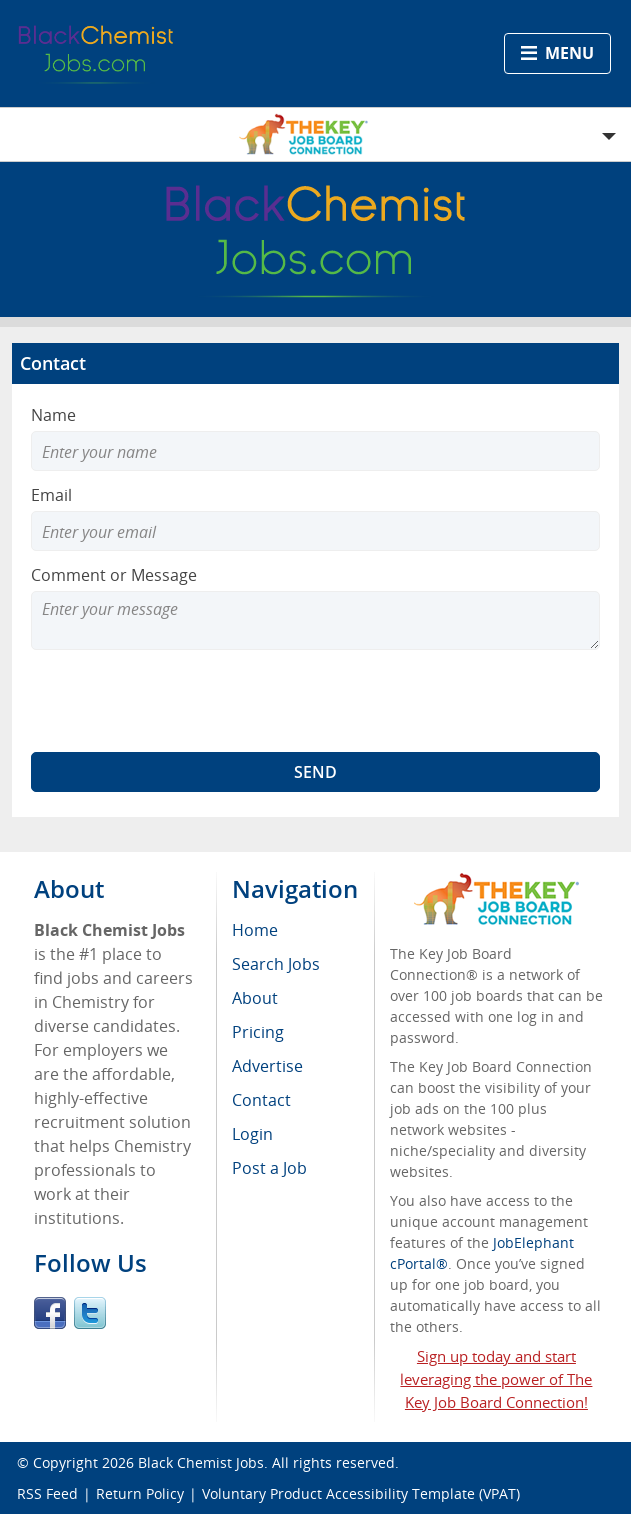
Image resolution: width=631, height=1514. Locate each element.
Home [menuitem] (255, 930)
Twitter (90, 1313)
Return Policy (140, 1493)
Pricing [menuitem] (258, 1032)
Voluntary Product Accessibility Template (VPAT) (361, 1493)
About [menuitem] (255, 998)
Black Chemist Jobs (201, 1462)
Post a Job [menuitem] (269, 1168)
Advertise (267, 1066)
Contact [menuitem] (261, 1100)
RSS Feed (47, 1493)
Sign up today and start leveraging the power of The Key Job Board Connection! (496, 1379)
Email (51, 495)
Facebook (50, 1313)
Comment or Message (114, 575)
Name (53, 415)
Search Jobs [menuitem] (276, 964)
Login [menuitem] (252, 1134)
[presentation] (183, 701)
